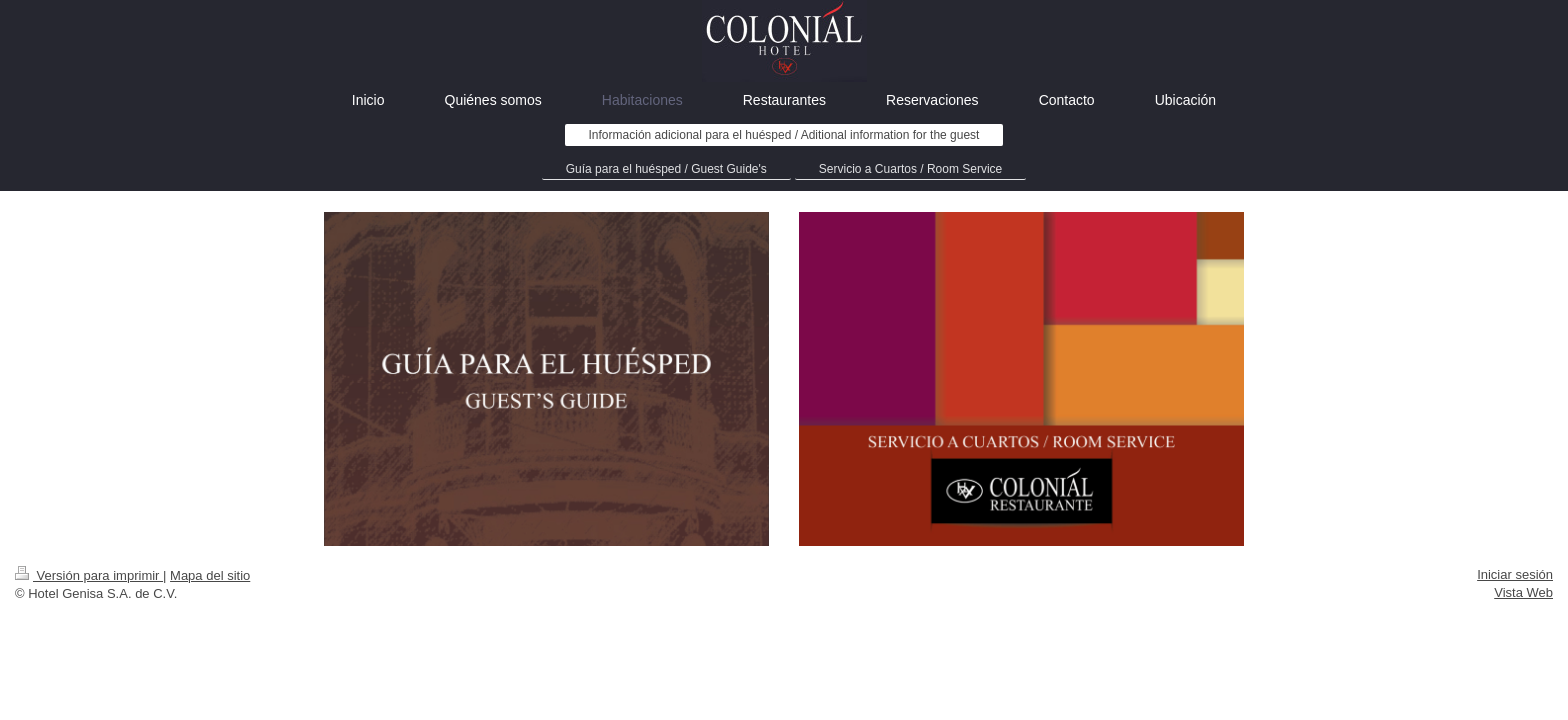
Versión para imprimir (89, 575)
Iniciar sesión (1515, 574)
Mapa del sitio (210, 575)
